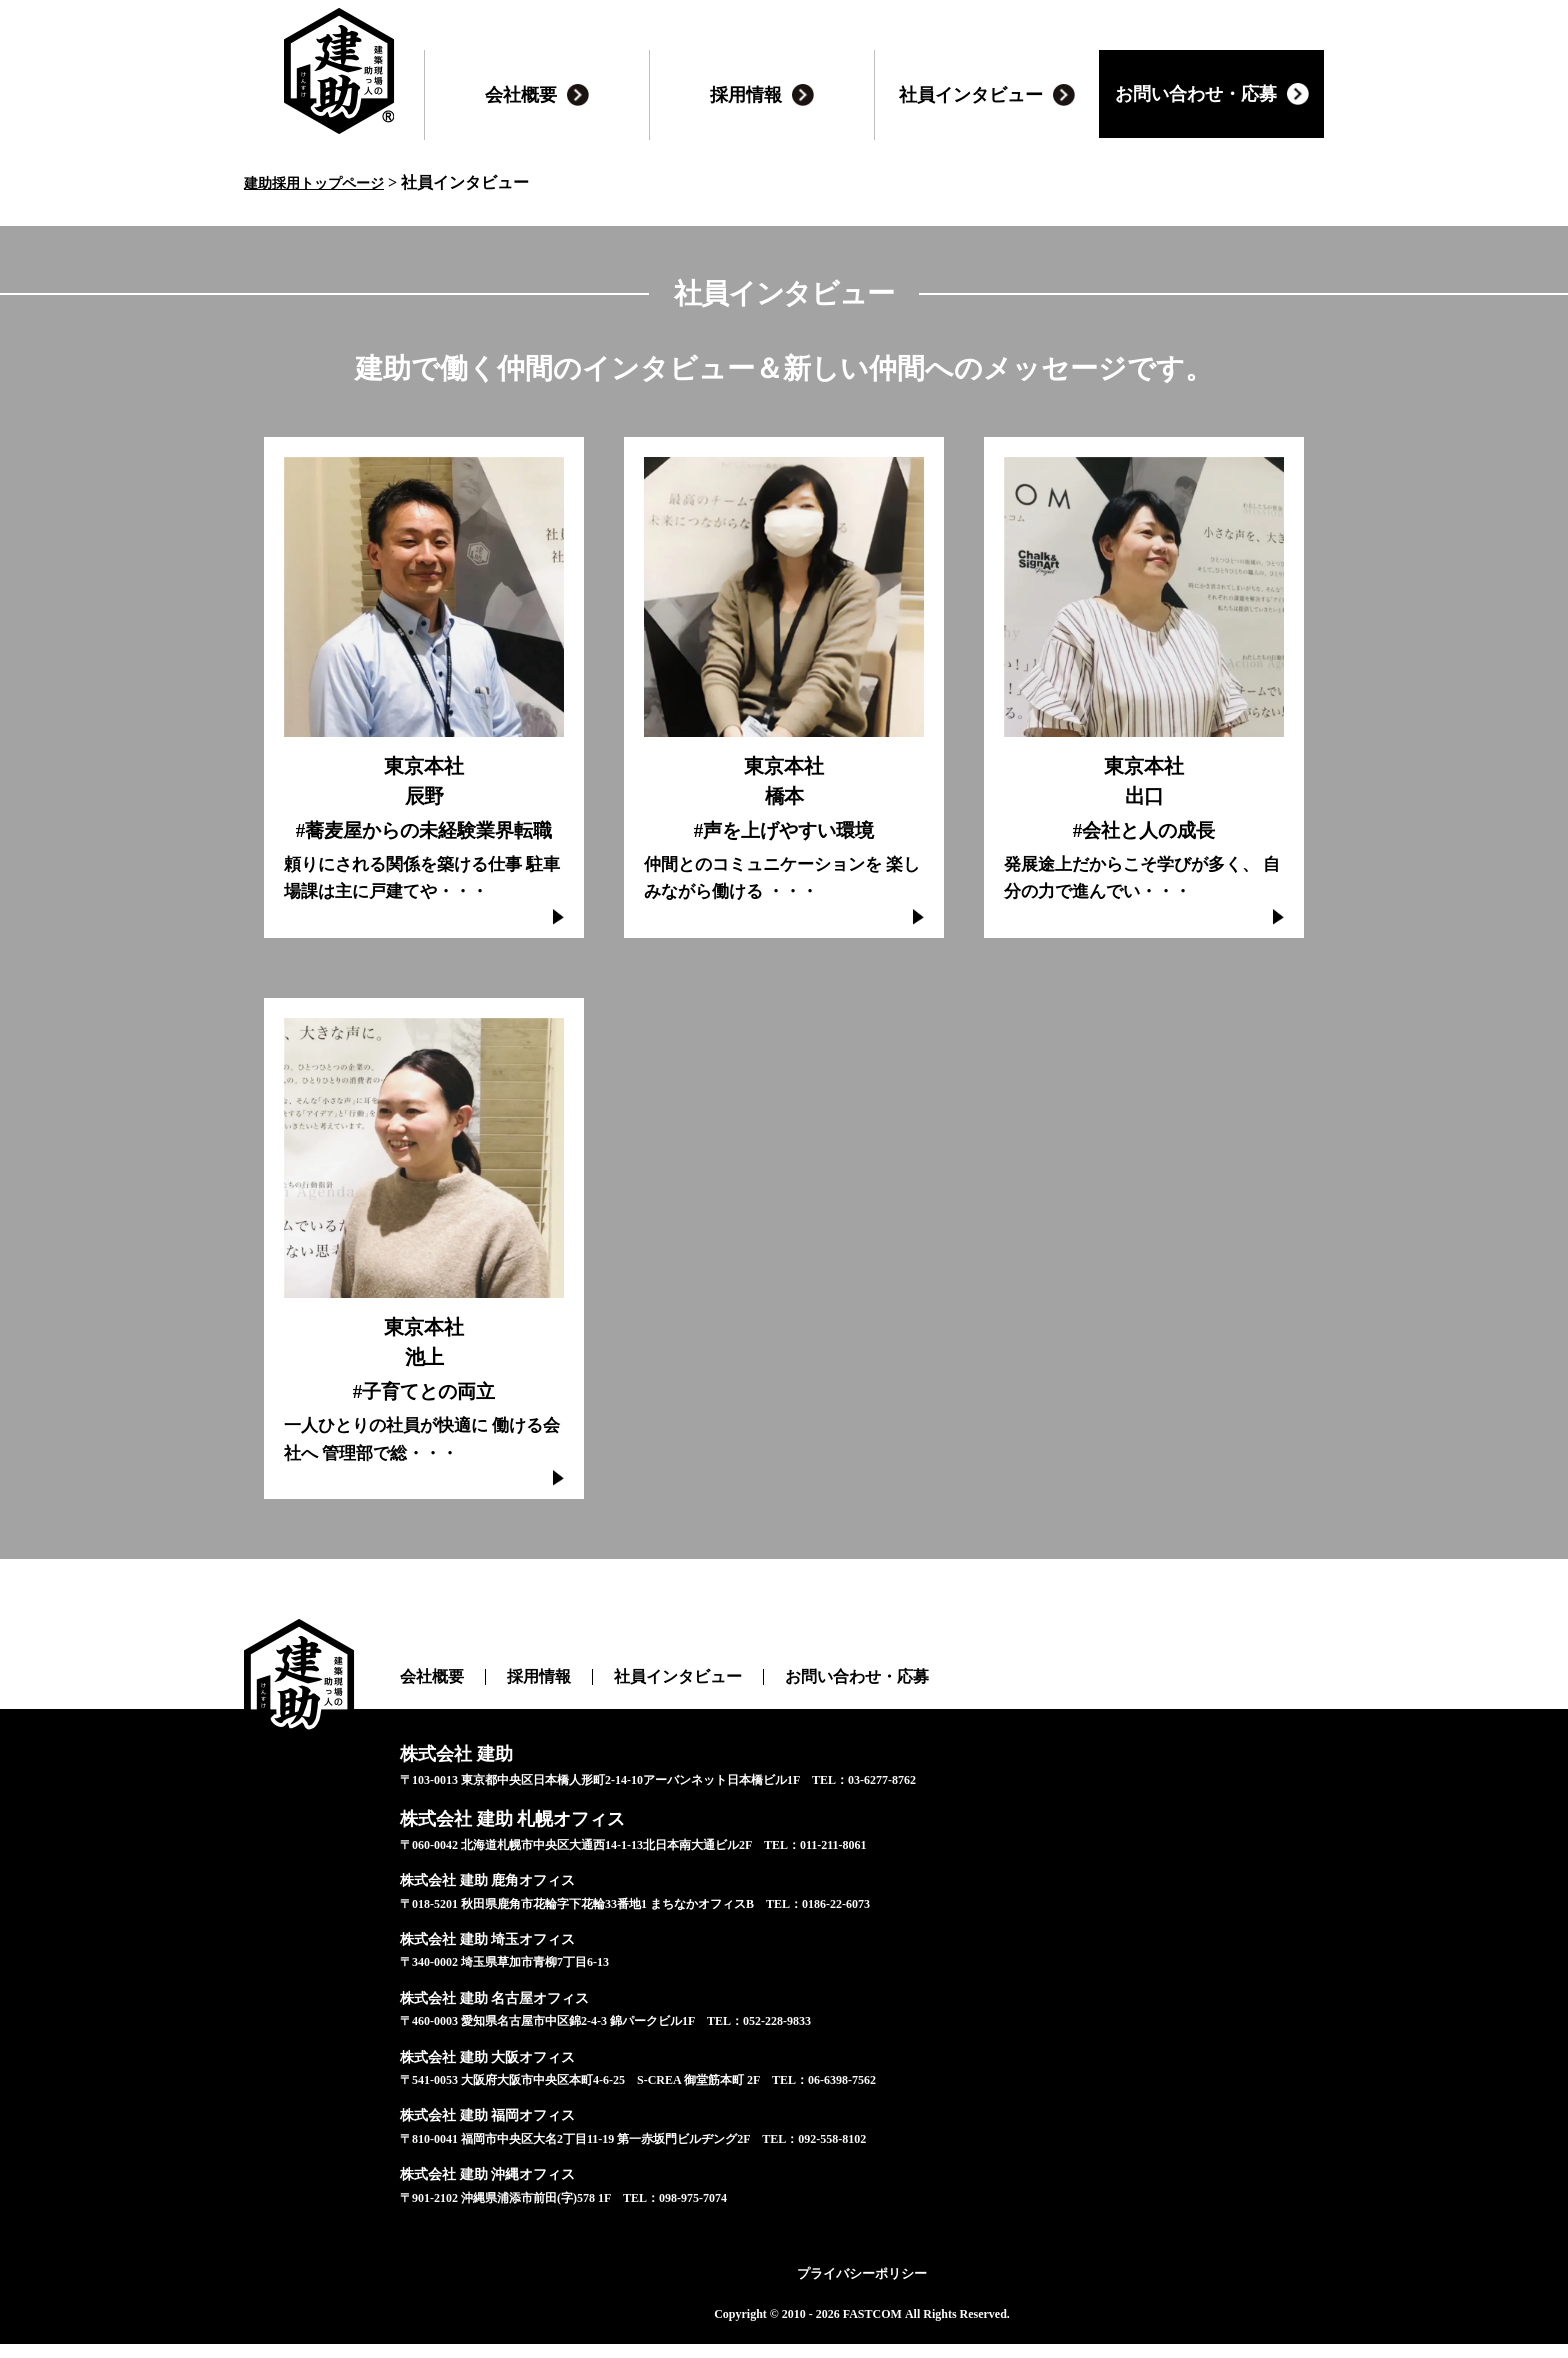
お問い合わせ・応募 (816, 1705)
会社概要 (428, 1705)
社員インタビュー (654, 1705)
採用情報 (527, 1705)
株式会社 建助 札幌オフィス (487, 1837)
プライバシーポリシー (862, 2288)
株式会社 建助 (444, 1778)
